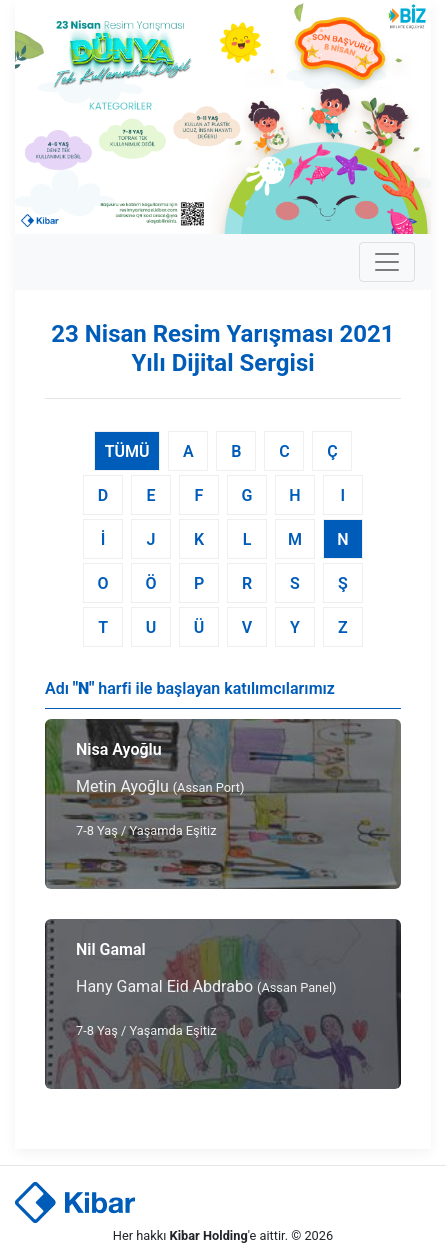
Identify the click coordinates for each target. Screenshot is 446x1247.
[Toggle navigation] (387, 262)
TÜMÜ (127, 451)
